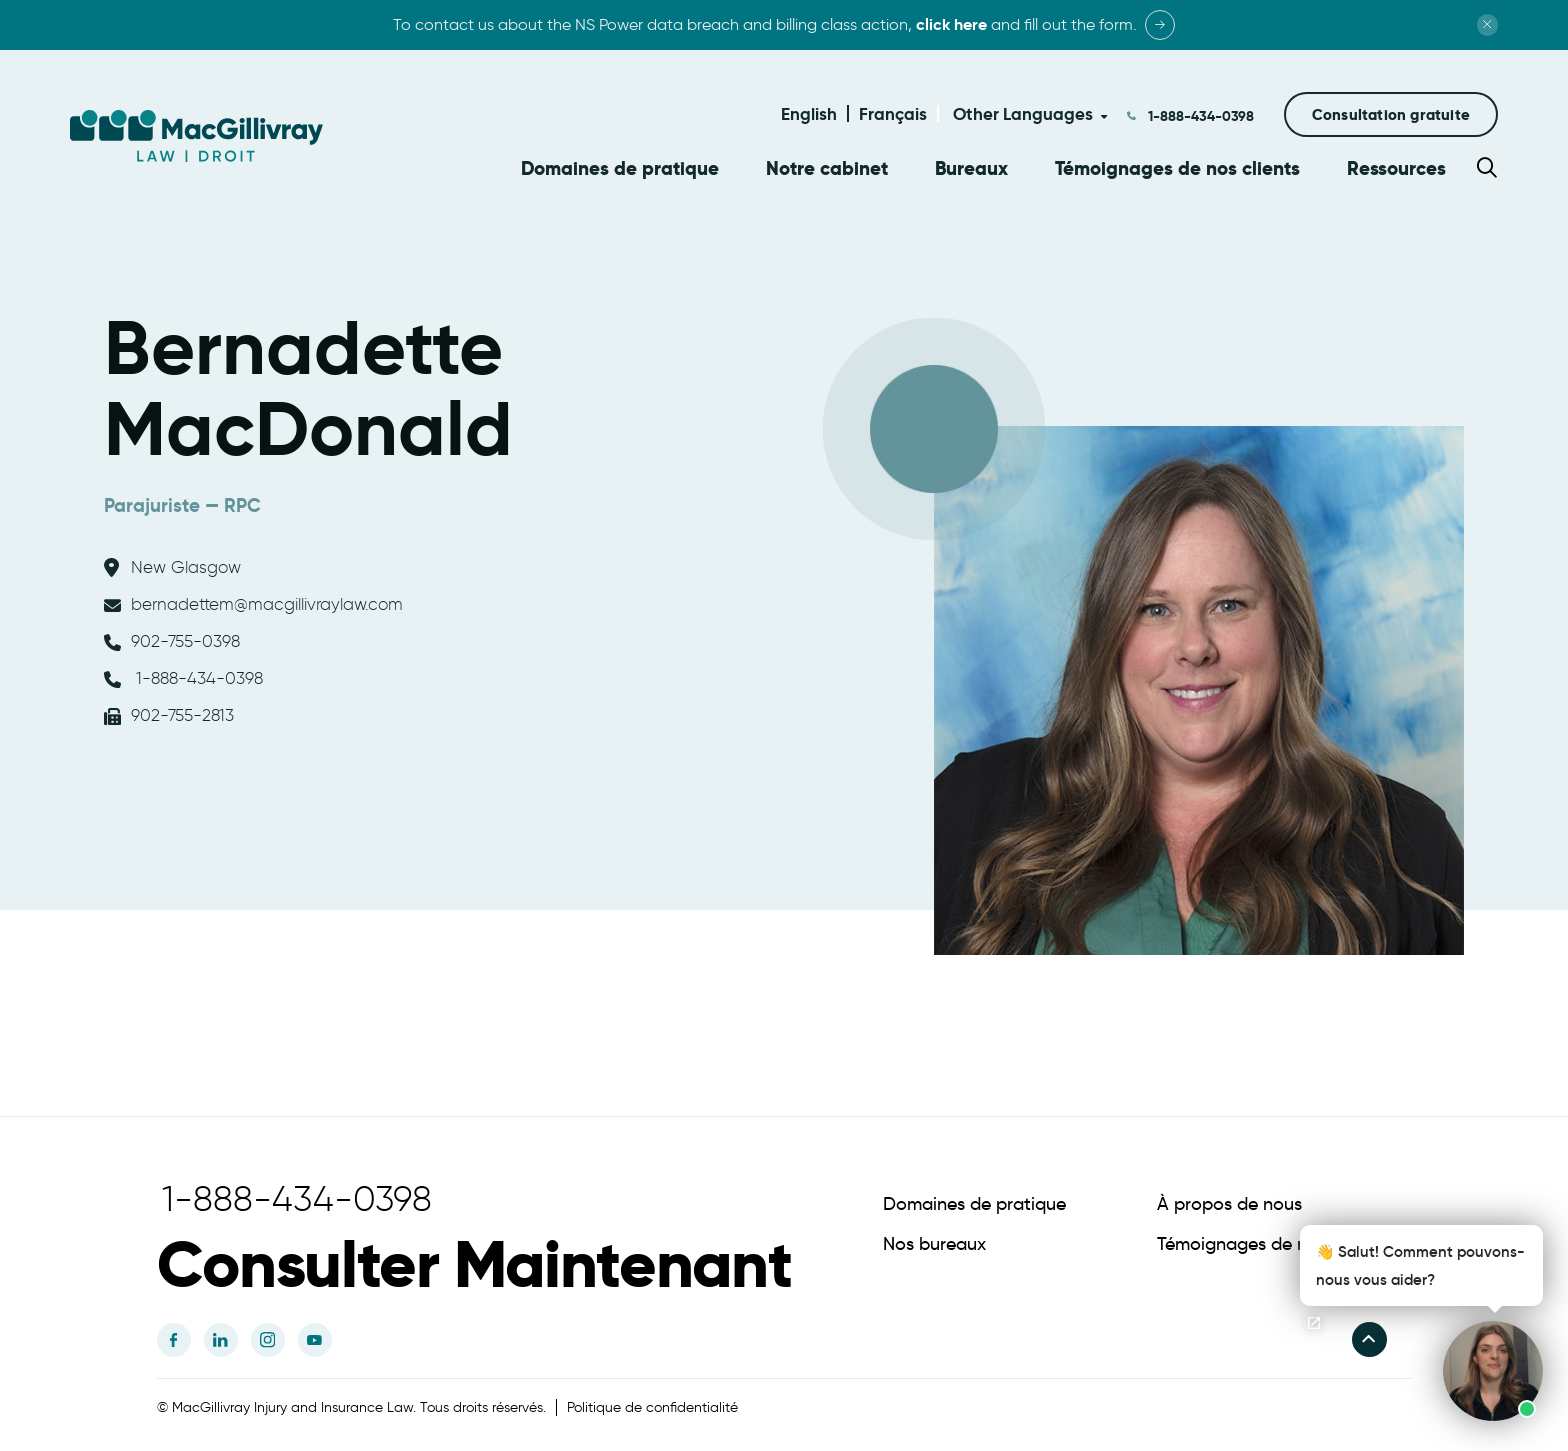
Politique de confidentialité (652, 1404)
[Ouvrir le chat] (1314, 1323)
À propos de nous (1229, 1201)
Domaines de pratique (620, 168)
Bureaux (971, 168)
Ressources (1396, 168)
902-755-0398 (172, 638)
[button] (1391, 114)
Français (893, 114)
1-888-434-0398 (1199, 116)
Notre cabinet (827, 168)
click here (951, 24)
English (809, 114)
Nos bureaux (934, 1241)
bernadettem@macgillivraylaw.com (253, 601)
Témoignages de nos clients (1177, 168)
